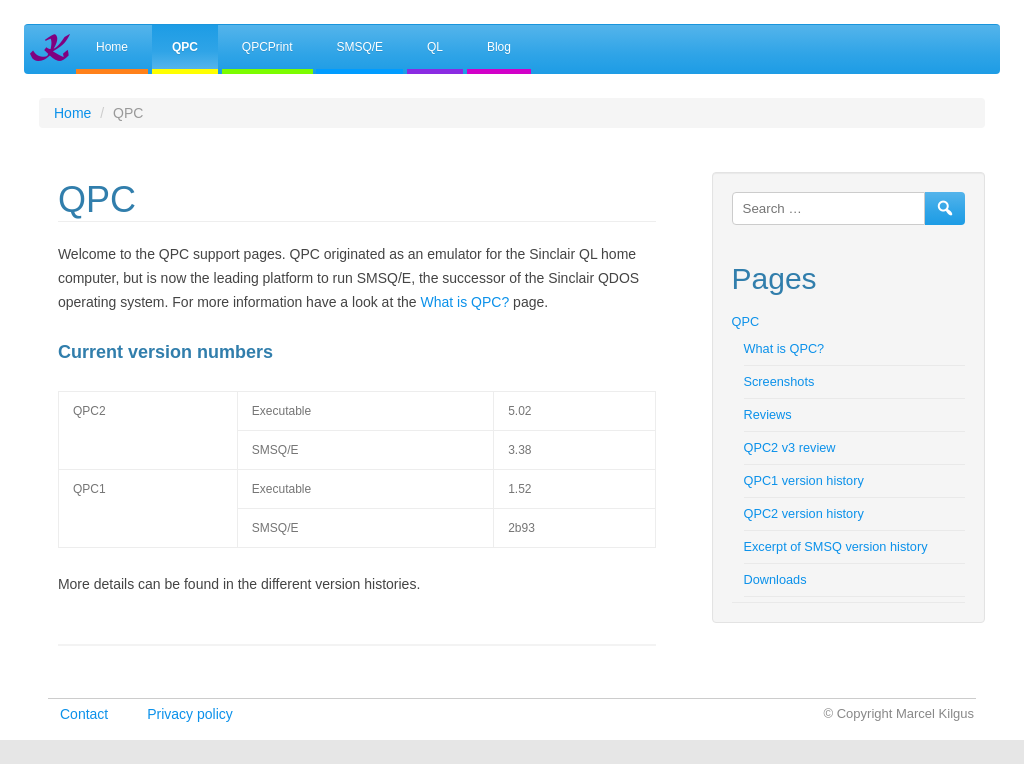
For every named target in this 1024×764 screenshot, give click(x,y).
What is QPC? (465, 302)
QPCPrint (267, 47)
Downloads (775, 579)
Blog (499, 47)
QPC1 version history (804, 480)
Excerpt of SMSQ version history (836, 546)
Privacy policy (190, 714)
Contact (84, 714)
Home (112, 47)
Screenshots (779, 381)
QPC (185, 47)
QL (435, 47)
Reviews (768, 414)
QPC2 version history (804, 513)
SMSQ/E (359, 47)
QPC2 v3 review (790, 447)
